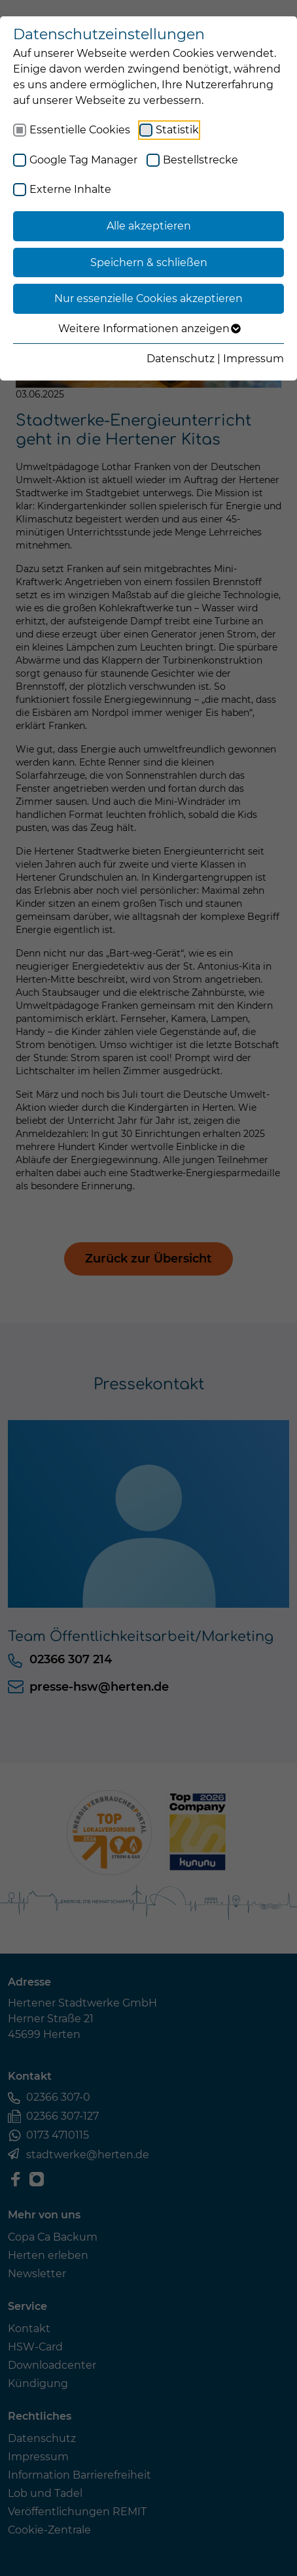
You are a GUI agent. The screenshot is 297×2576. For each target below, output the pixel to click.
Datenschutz (181, 358)
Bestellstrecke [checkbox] (200, 160)
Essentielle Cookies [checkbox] (79, 130)
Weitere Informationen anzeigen (148, 328)
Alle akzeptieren (149, 226)
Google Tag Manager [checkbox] (83, 160)
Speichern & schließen (148, 262)
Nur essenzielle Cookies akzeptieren (148, 298)
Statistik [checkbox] (177, 130)
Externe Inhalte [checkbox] (70, 189)
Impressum (253, 358)
